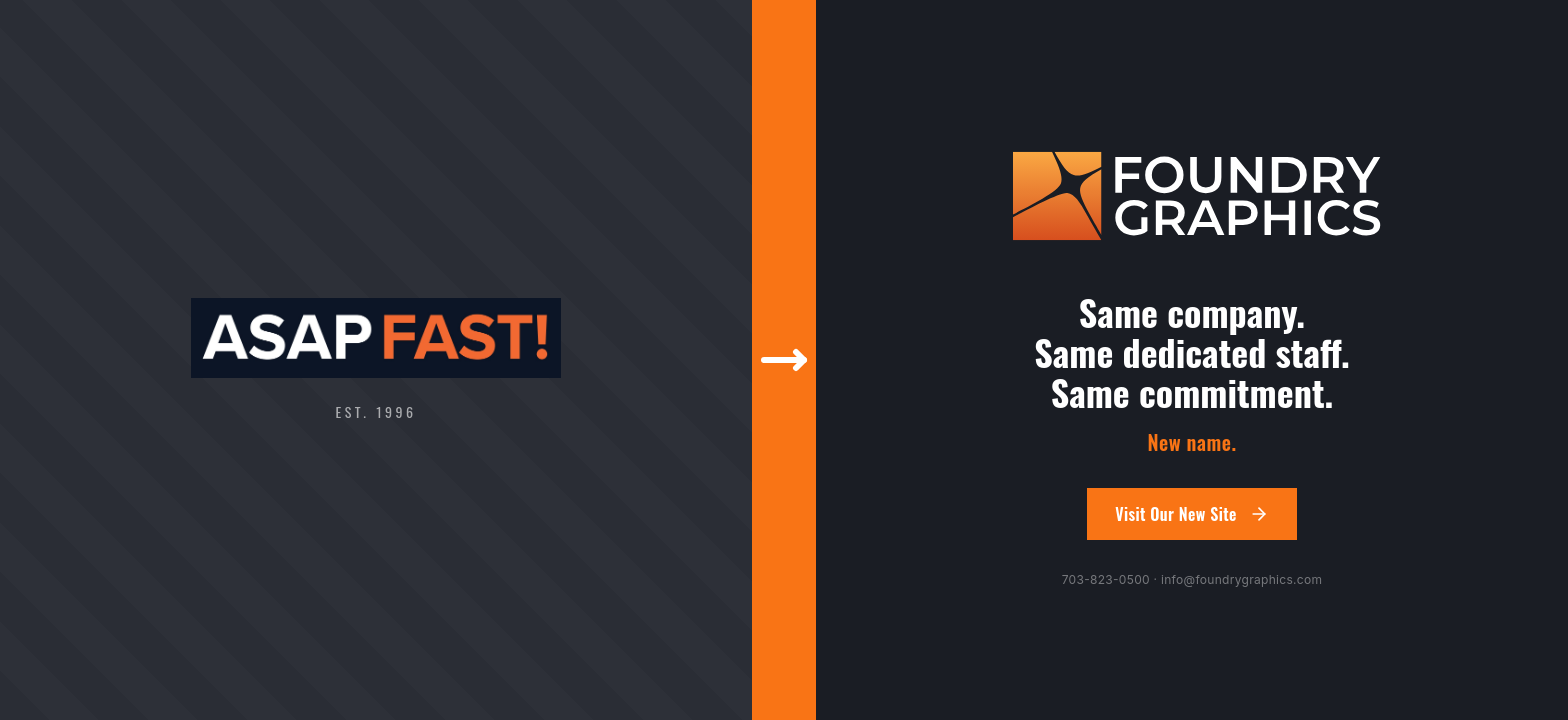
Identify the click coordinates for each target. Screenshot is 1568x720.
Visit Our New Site (1192, 514)
